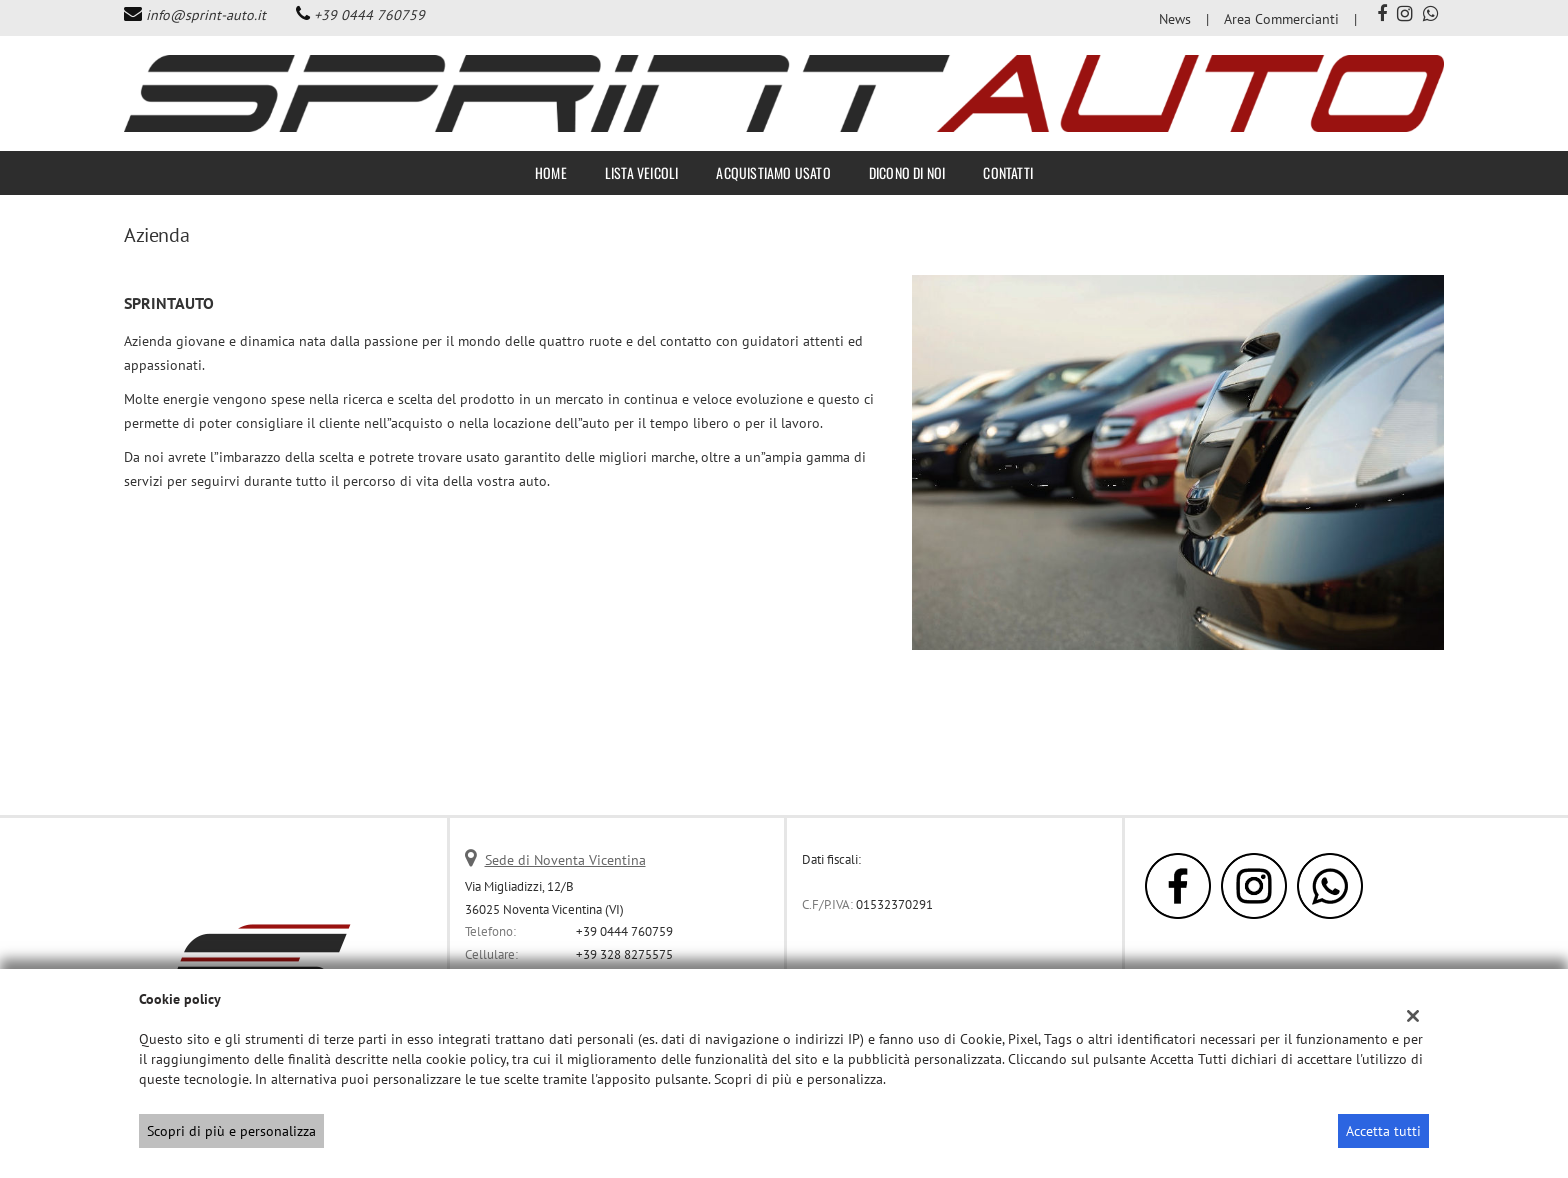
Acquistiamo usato (773, 172)
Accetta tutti (1383, 1131)
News (1175, 19)
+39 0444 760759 (369, 15)
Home (551, 172)
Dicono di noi (907, 172)
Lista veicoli (642, 172)
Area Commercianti (1281, 19)
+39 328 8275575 (624, 954)
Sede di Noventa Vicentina (565, 860)
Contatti (1008, 172)
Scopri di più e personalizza (231, 1131)
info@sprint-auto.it (206, 15)
